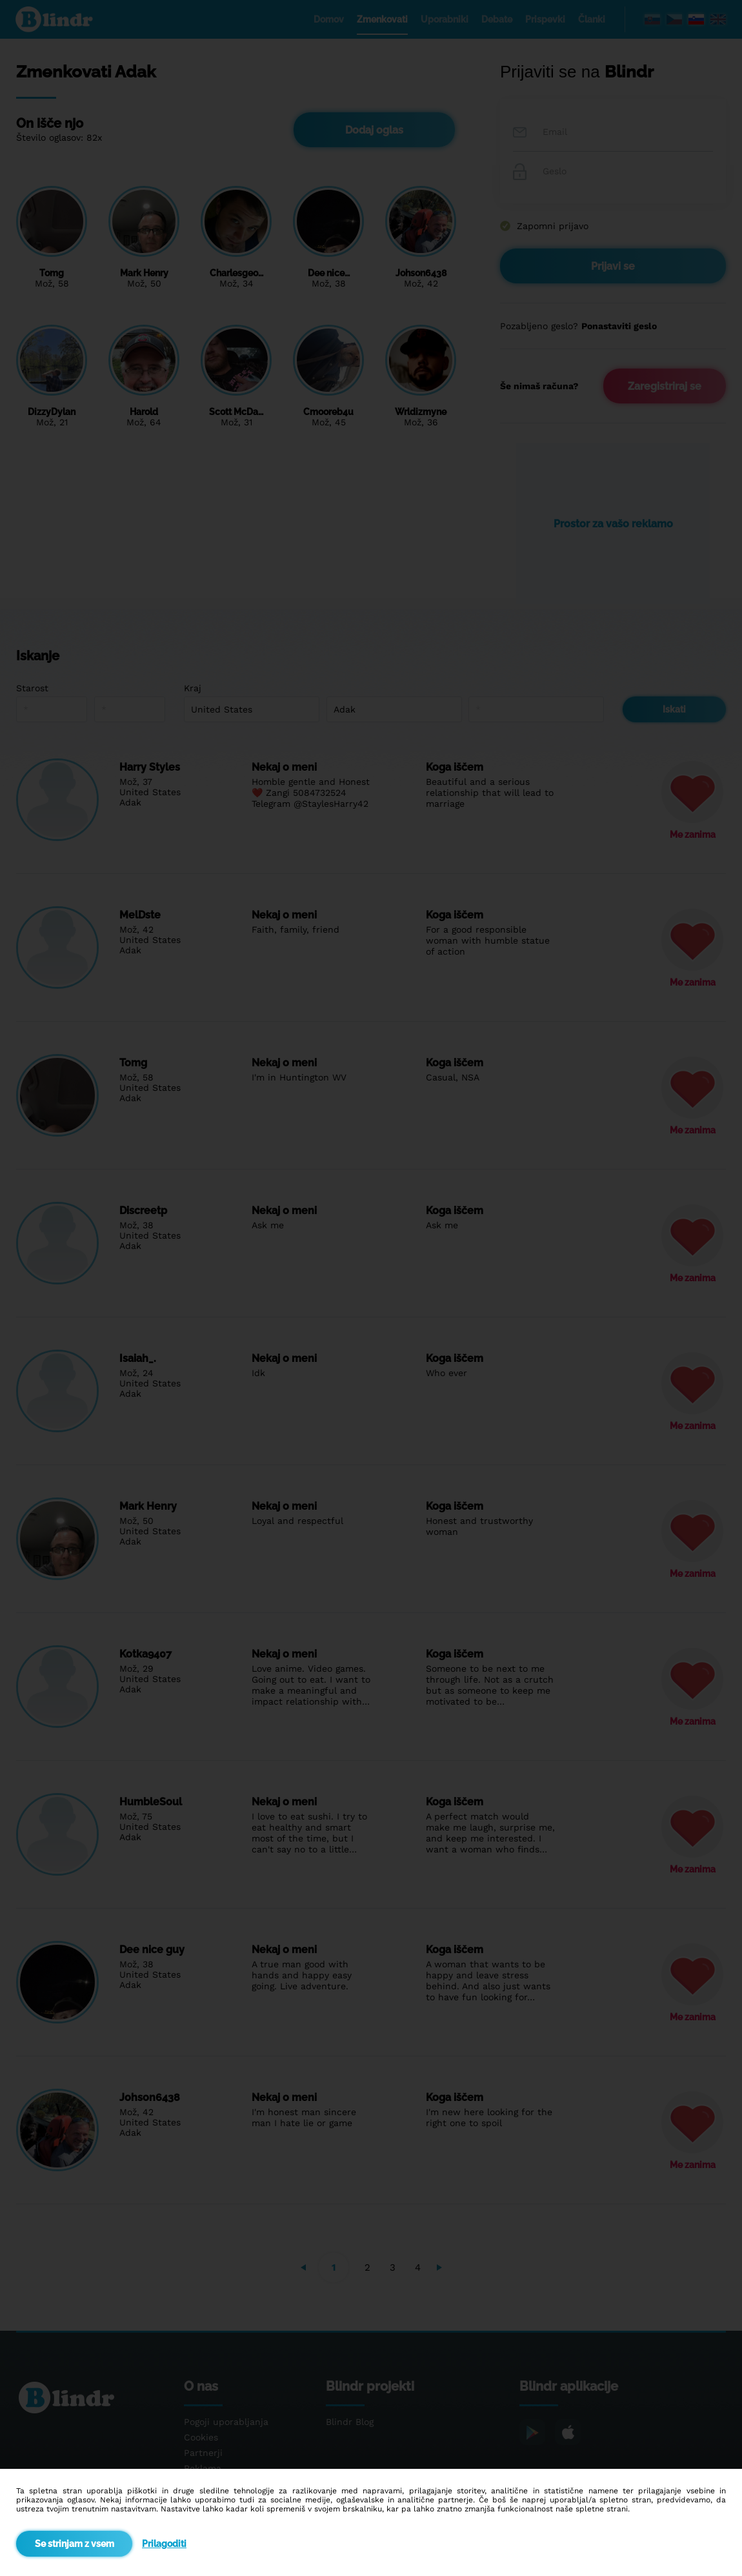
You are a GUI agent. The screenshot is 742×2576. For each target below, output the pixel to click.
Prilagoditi (164, 2544)
